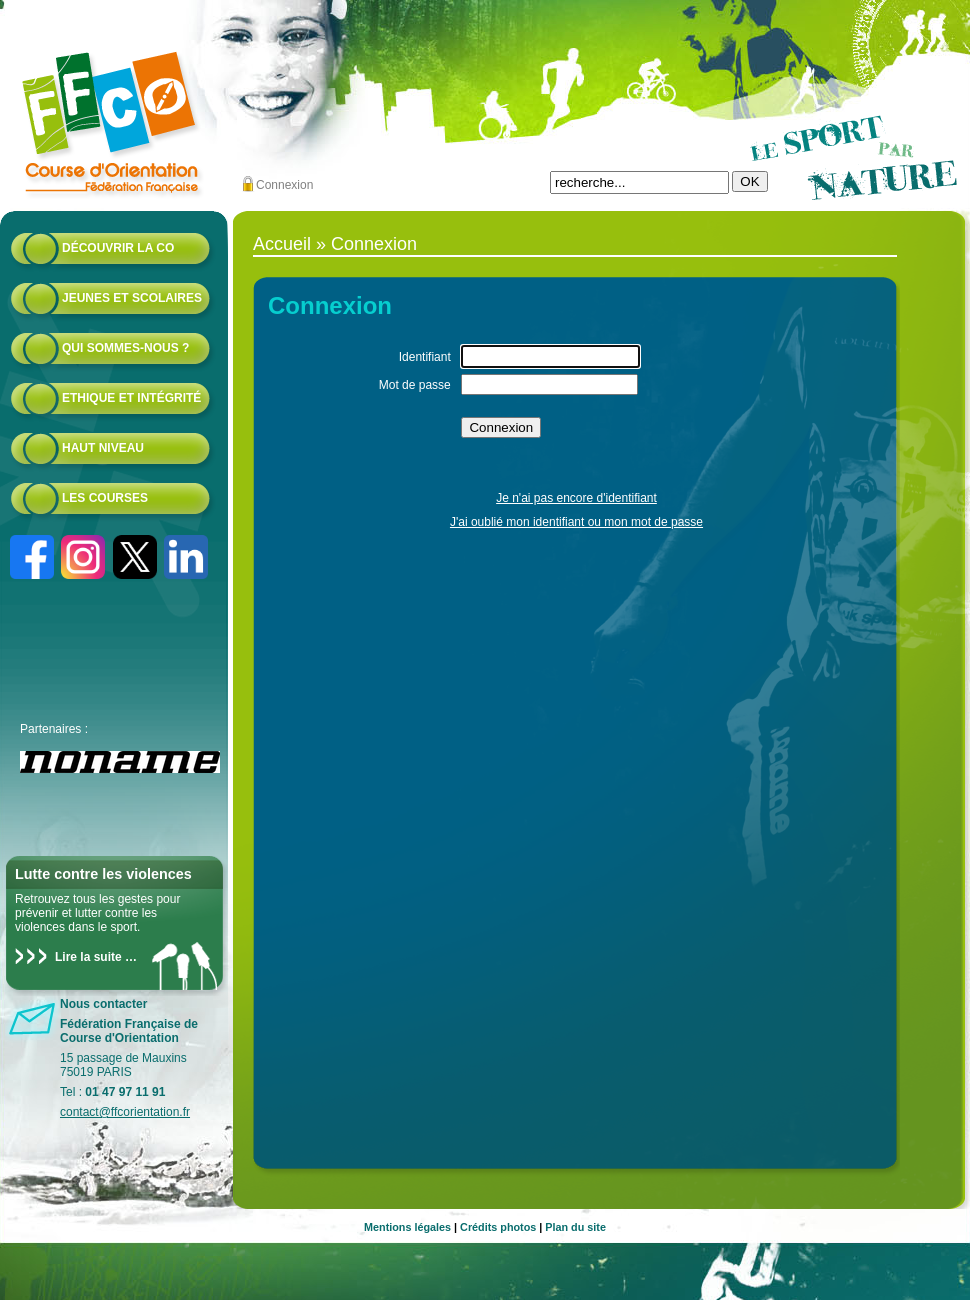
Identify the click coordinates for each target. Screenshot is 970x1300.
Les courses (105, 498)
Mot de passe (415, 385)
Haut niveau (103, 448)
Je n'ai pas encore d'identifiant (576, 498)
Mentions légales (407, 1227)
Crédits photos (498, 1227)
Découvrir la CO (118, 248)
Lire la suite (88, 957)
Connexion (284, 185)
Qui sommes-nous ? (125, 348)
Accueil (282, 244)
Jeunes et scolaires (132, 298)
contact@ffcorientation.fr (125, 1112)
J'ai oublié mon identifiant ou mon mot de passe (576, 522)
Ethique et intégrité (131, 398)
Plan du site (575, 1227)
